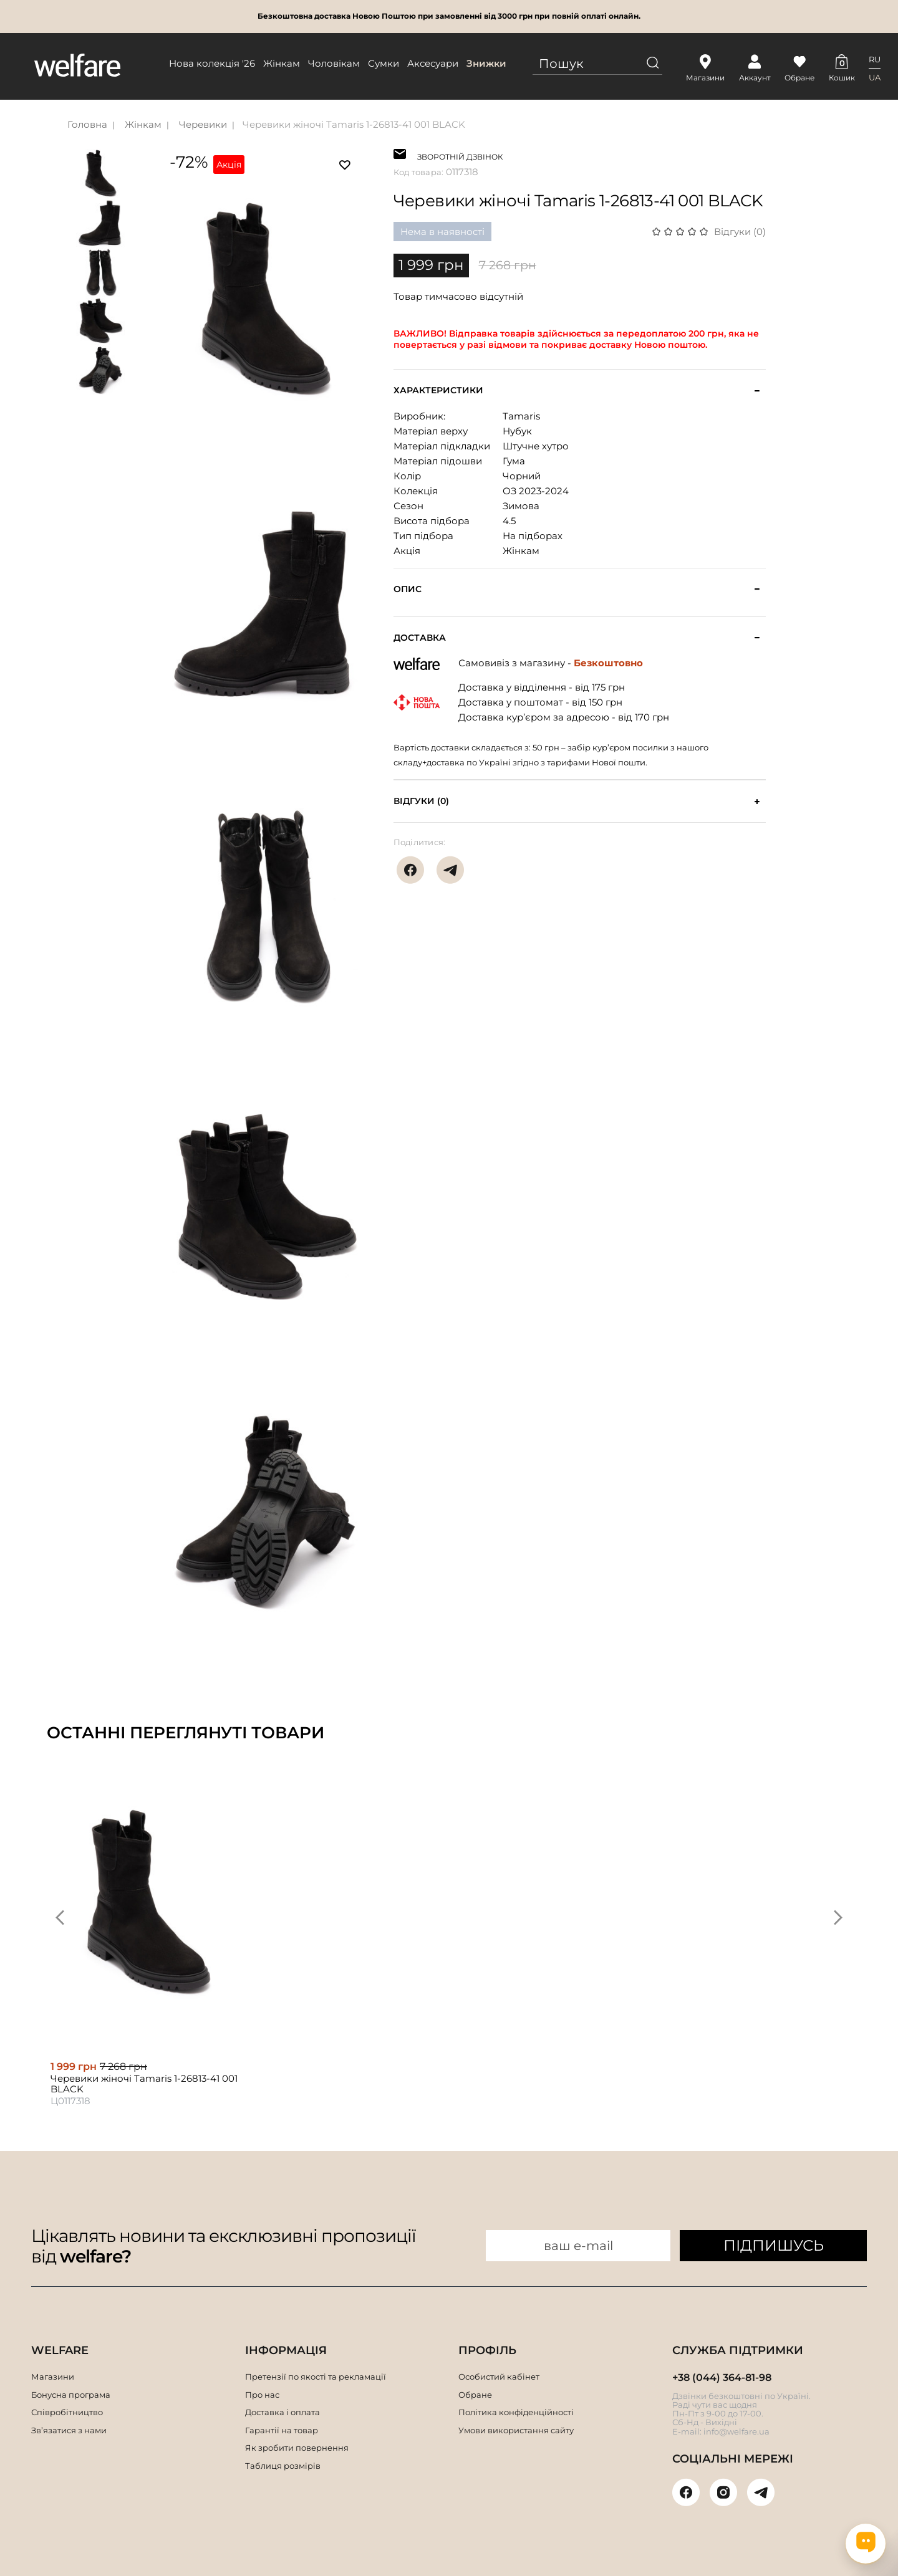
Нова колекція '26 (212, 63)
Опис (407, 589)
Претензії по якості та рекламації (315, 2377)
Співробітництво (67, 2412)
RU (875, 59)
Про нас (262, 2395)
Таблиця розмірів (283, 2466)
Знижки (486, 63)
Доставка (419, 638)
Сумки (383, 63)
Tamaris (521, 416)
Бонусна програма (70, 2395)
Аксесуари (432, 63)
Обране (475, 2395)
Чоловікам (334, 63)
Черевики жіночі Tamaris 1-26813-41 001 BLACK (354, 124)
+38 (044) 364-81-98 (721, 2377)
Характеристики (438, 390)
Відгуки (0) (740, 231)
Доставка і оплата (282, 2412)
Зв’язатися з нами (69, 2430)
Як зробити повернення (297, 2448)
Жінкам (281, 63)
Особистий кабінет (498, 2377)
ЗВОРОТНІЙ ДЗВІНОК (460, 155)
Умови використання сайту (516, 2430)
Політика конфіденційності (516, 2412)
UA (875, 77)
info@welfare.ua (736, 2431)
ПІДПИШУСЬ (773, 2245)
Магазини (52, 2377)
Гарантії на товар (281, 2430)
